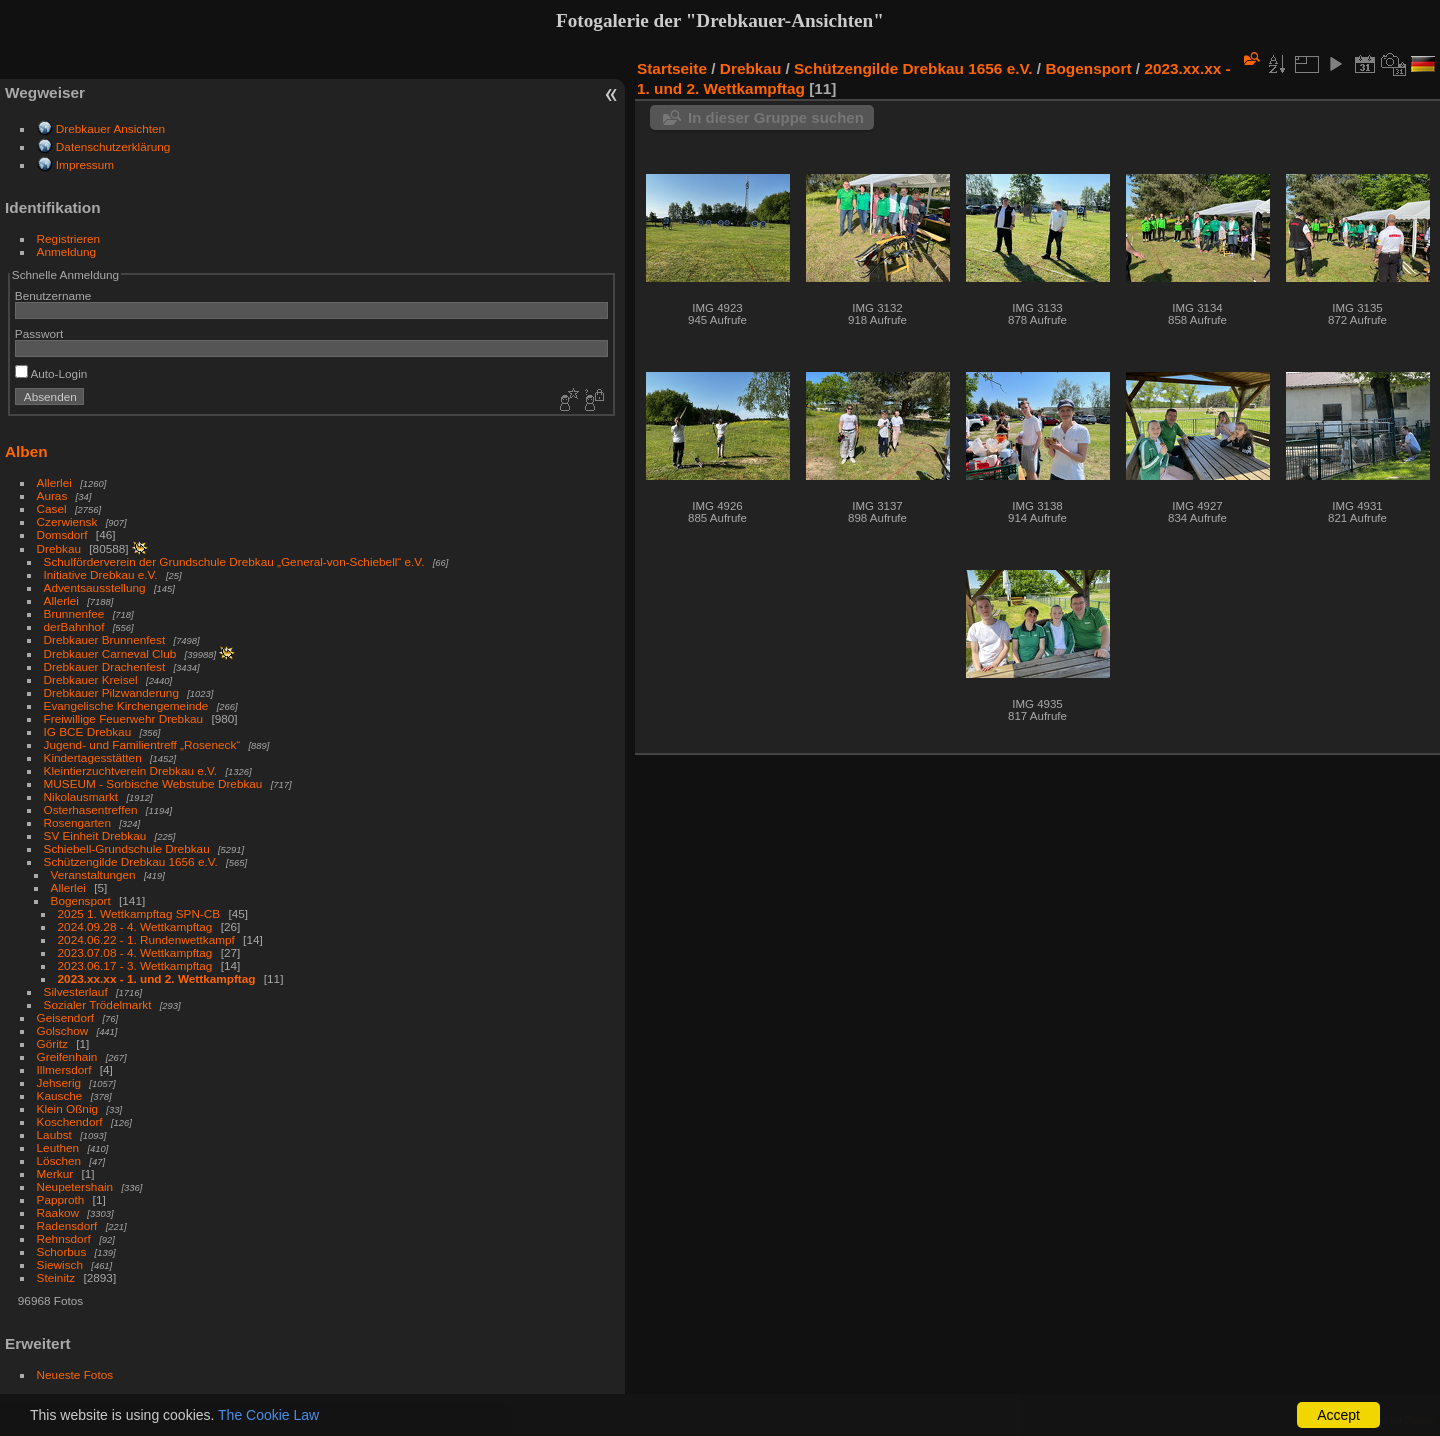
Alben (26, 451)
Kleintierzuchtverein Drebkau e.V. (131, 770)
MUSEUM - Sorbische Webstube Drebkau (153, 783)
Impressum (85, 164)
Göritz (52, 1043)
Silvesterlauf (76, 991)
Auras (52, 495)
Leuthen (58, 1147)
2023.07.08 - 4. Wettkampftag (135, 952)
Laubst (54, 1134)
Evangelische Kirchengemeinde (128, 705)
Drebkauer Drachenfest (105, 666)
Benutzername (53, 295)
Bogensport (81, 900)
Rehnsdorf (64, 1238)
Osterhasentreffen (91, 809)
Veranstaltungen (93, 874)
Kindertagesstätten (93, 757)
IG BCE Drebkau (88, 731)
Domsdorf (62, 534)
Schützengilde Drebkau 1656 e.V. (131, 861)
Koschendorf (70, 1121)
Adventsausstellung (95, 587)
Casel (52, 508)
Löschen (59, 1160)
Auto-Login (51, 373)
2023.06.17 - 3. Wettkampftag (135, 965)
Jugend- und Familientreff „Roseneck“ (142, 744)
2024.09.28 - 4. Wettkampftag (135, 926)
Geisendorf (66, 1017)
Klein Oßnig (67, 1108)
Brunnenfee (74, 613)
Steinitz (56, 1277)
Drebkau (59, 548)
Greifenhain (67, 1056)
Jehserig (59, 1082)
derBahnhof (74, 626)
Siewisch (60, 1264)
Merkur (55, 1173)
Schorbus (62, 1251)
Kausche (60, 1095)
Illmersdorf (64, 1069)
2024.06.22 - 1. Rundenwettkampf (146, 939)
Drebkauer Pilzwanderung (111, 692)
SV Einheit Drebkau (95, 835)
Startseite (672, 68)
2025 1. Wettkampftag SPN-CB (139, 913)
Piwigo (1420, 1420)
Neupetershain (75, 1186)
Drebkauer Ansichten (110, 128)
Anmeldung (67, 251)
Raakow (58, 1212)
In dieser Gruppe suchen (776, 117)
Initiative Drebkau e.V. (101, 574)
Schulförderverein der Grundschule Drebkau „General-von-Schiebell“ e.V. (234, 561)
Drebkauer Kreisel (91, 679)
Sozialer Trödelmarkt (98, 1004)
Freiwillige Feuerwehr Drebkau (124, 718)
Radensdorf (67, 1225)
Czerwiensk (67, 521)
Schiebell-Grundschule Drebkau (127, 848)
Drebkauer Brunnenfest (105, 639)
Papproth (61, 1199)
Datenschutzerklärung (113, 146)
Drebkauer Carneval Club (110, 653)
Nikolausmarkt (81, 796)
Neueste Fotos (75, 1374)
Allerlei (54, 482)
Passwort (39, 333)
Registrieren (68, 238)
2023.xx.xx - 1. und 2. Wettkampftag (157, 978)
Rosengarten (77, 822)
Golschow (63, 1030)
